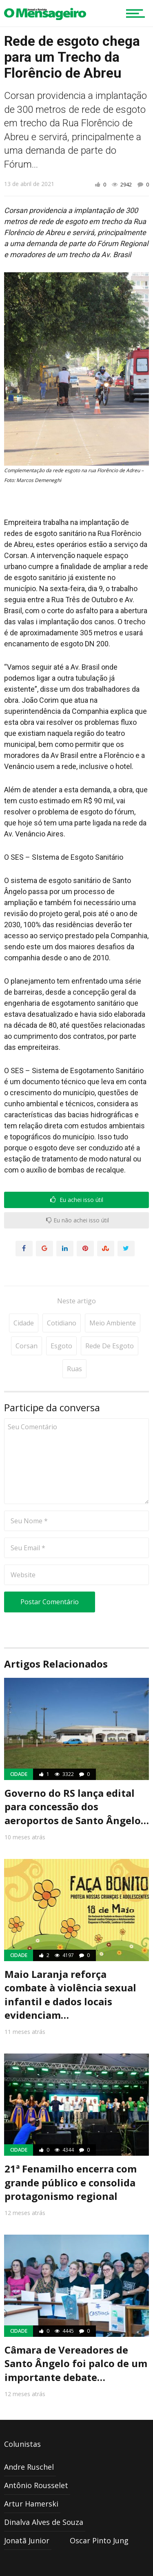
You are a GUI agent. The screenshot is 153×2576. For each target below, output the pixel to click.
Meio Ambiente (112, 1322)
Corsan (27, 1345)
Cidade (23, 1322)
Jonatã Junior (26, 2540)
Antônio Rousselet (36, 2485)
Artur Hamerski (31, 2504)
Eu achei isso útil (76, 1200)
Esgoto (61, 1345)
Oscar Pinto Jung (99, 2540)
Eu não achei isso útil (77, 1220)
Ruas (74, 1368)
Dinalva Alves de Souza (43, 2522)
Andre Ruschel (29, 2467)
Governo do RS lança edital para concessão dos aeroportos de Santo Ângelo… (76, 1806)
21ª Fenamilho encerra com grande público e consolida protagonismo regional (70, 2182)
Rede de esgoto (109, 1345)
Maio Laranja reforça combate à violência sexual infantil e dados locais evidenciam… (70, 1994)
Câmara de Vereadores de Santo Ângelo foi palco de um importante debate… (75, 2363)
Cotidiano (61, 1322)
